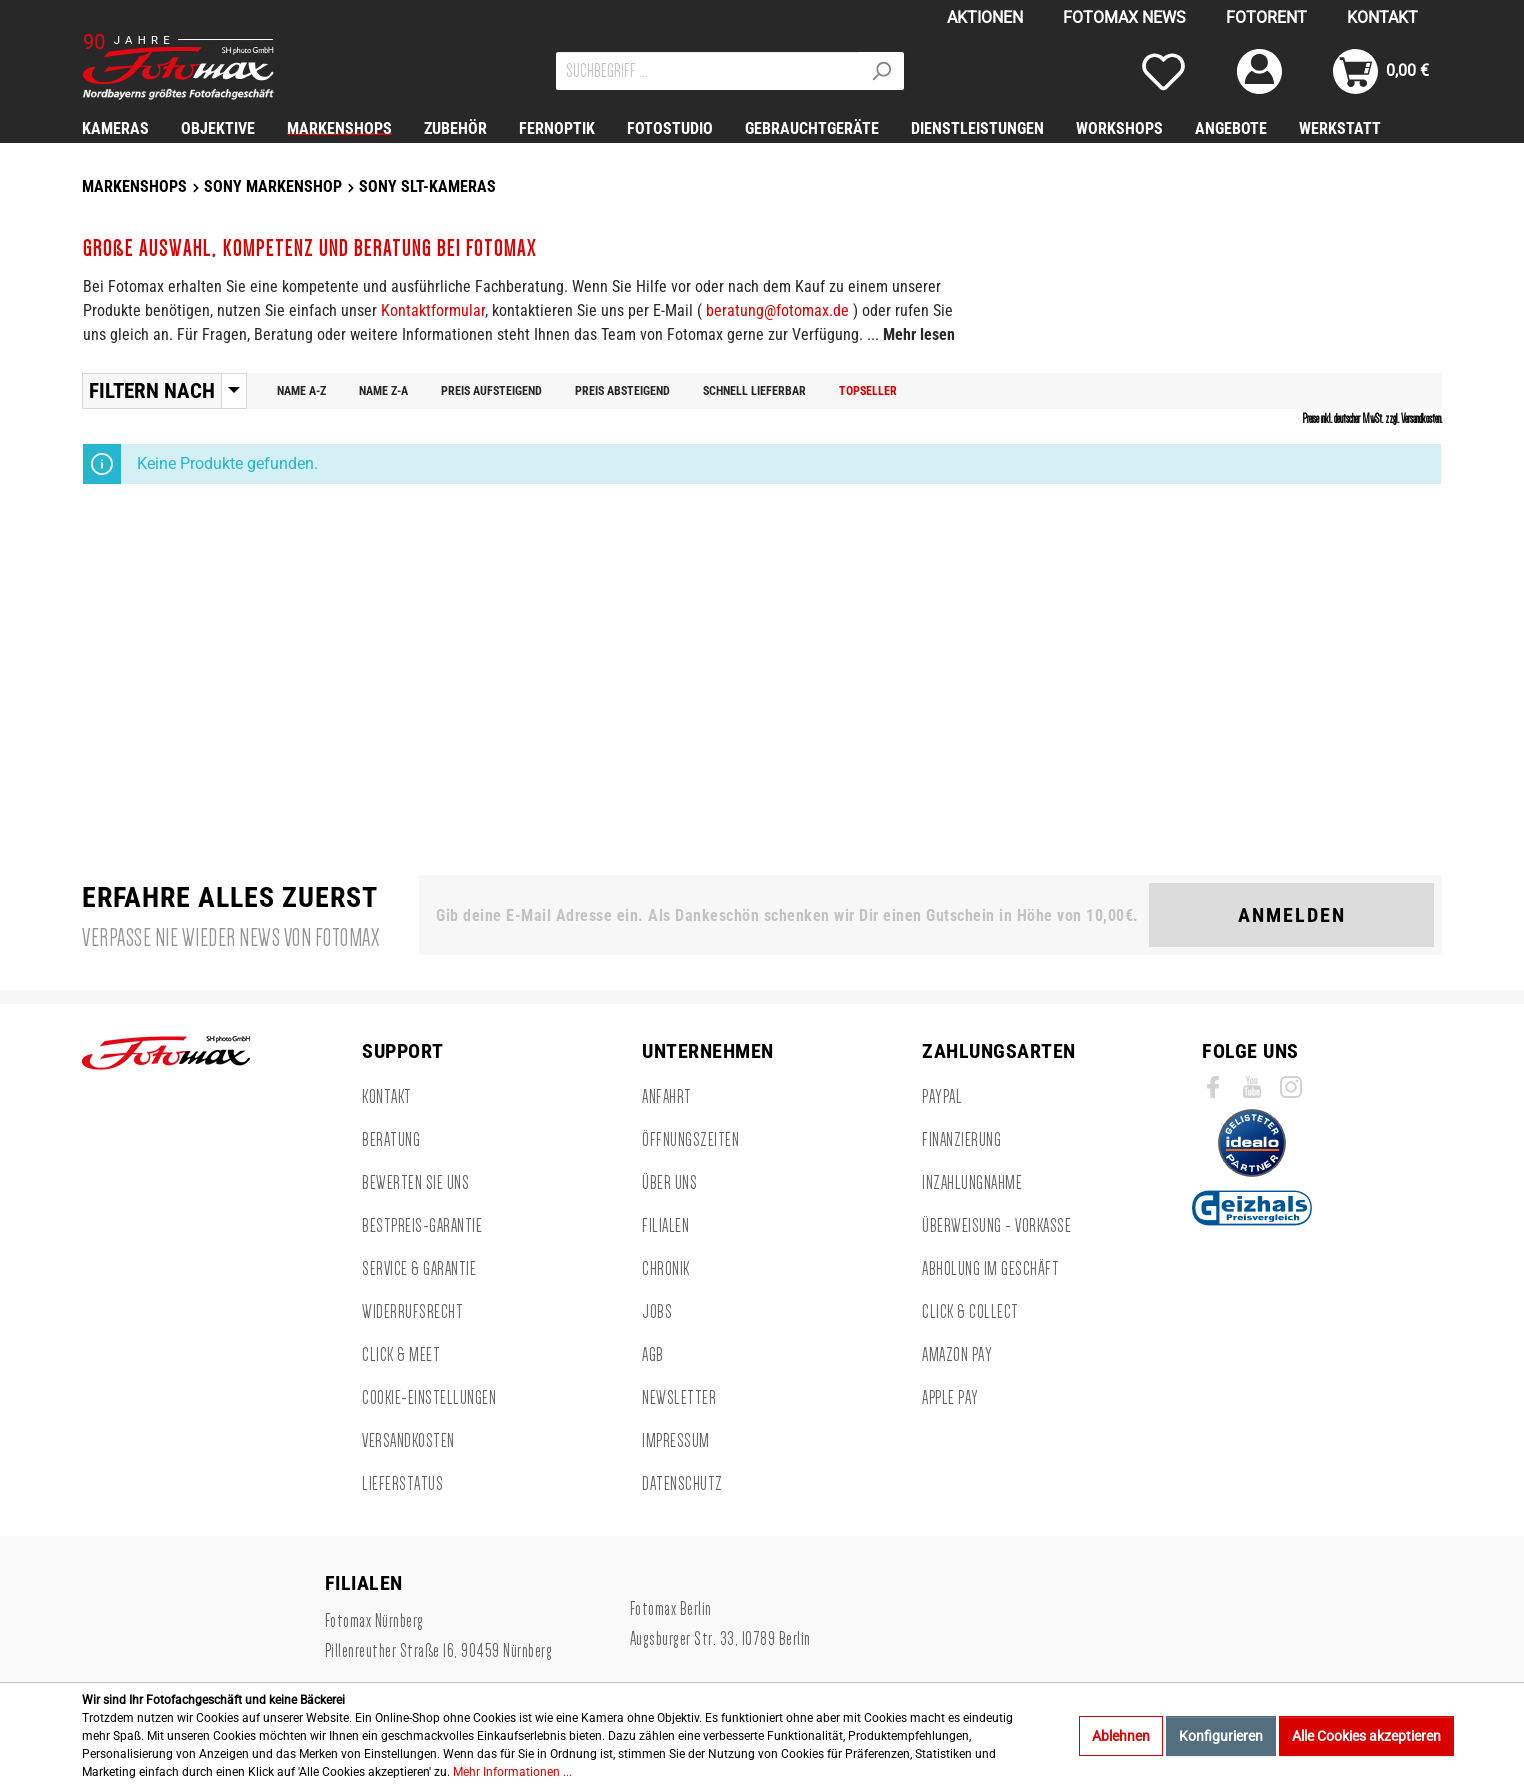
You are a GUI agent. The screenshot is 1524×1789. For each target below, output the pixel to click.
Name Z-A (383, 391)
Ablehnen (1121, 1736)
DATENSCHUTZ (682, 1484)
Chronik (666, 1269)
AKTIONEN (985, 17)
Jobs (657, 1312)
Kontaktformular (433, 310)
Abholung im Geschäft (990, 1269)
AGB (653, 1355)
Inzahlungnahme (972, 1183)
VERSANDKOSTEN (408, 1441)
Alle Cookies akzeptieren (1366, 1736)
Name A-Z (301, 391)
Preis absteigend (622, 391)
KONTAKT (1382, 17)
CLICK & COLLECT (970, 1312)
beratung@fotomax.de (777, 310)
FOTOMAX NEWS (1124, 17)
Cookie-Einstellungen (429, 1398)
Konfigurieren (1221, 1736)
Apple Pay (950, 1398)
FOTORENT (1266, 17)
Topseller (868, 391)
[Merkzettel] (1163, 71)
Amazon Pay (957, 1355)
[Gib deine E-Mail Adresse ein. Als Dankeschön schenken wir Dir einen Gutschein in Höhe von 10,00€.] (788, 915)
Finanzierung (961, 1140)
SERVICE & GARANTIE (419, 1269)
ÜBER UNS (669, 1183)
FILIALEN (665, 1226)
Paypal (942, 1097)
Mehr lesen (919, 334)
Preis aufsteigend (491, 391)
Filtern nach (152, 391)
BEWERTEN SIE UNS (415, 1183)
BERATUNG (391, 1140)
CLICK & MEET (401, 1355)
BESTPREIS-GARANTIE (422, 1226)
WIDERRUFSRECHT (412, 1312)
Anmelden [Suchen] (1292, 915)
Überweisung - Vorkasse (996, 1226)
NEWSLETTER (679, 1398)
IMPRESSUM (676, 1441)
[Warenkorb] (1381, 71)
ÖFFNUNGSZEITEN (690, 1140)
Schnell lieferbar (754, 391)
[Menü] (234, 391)
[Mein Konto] (1259, 71)
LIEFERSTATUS (402, 1484)
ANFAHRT (667, 1097)
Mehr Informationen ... (512, 1772)
